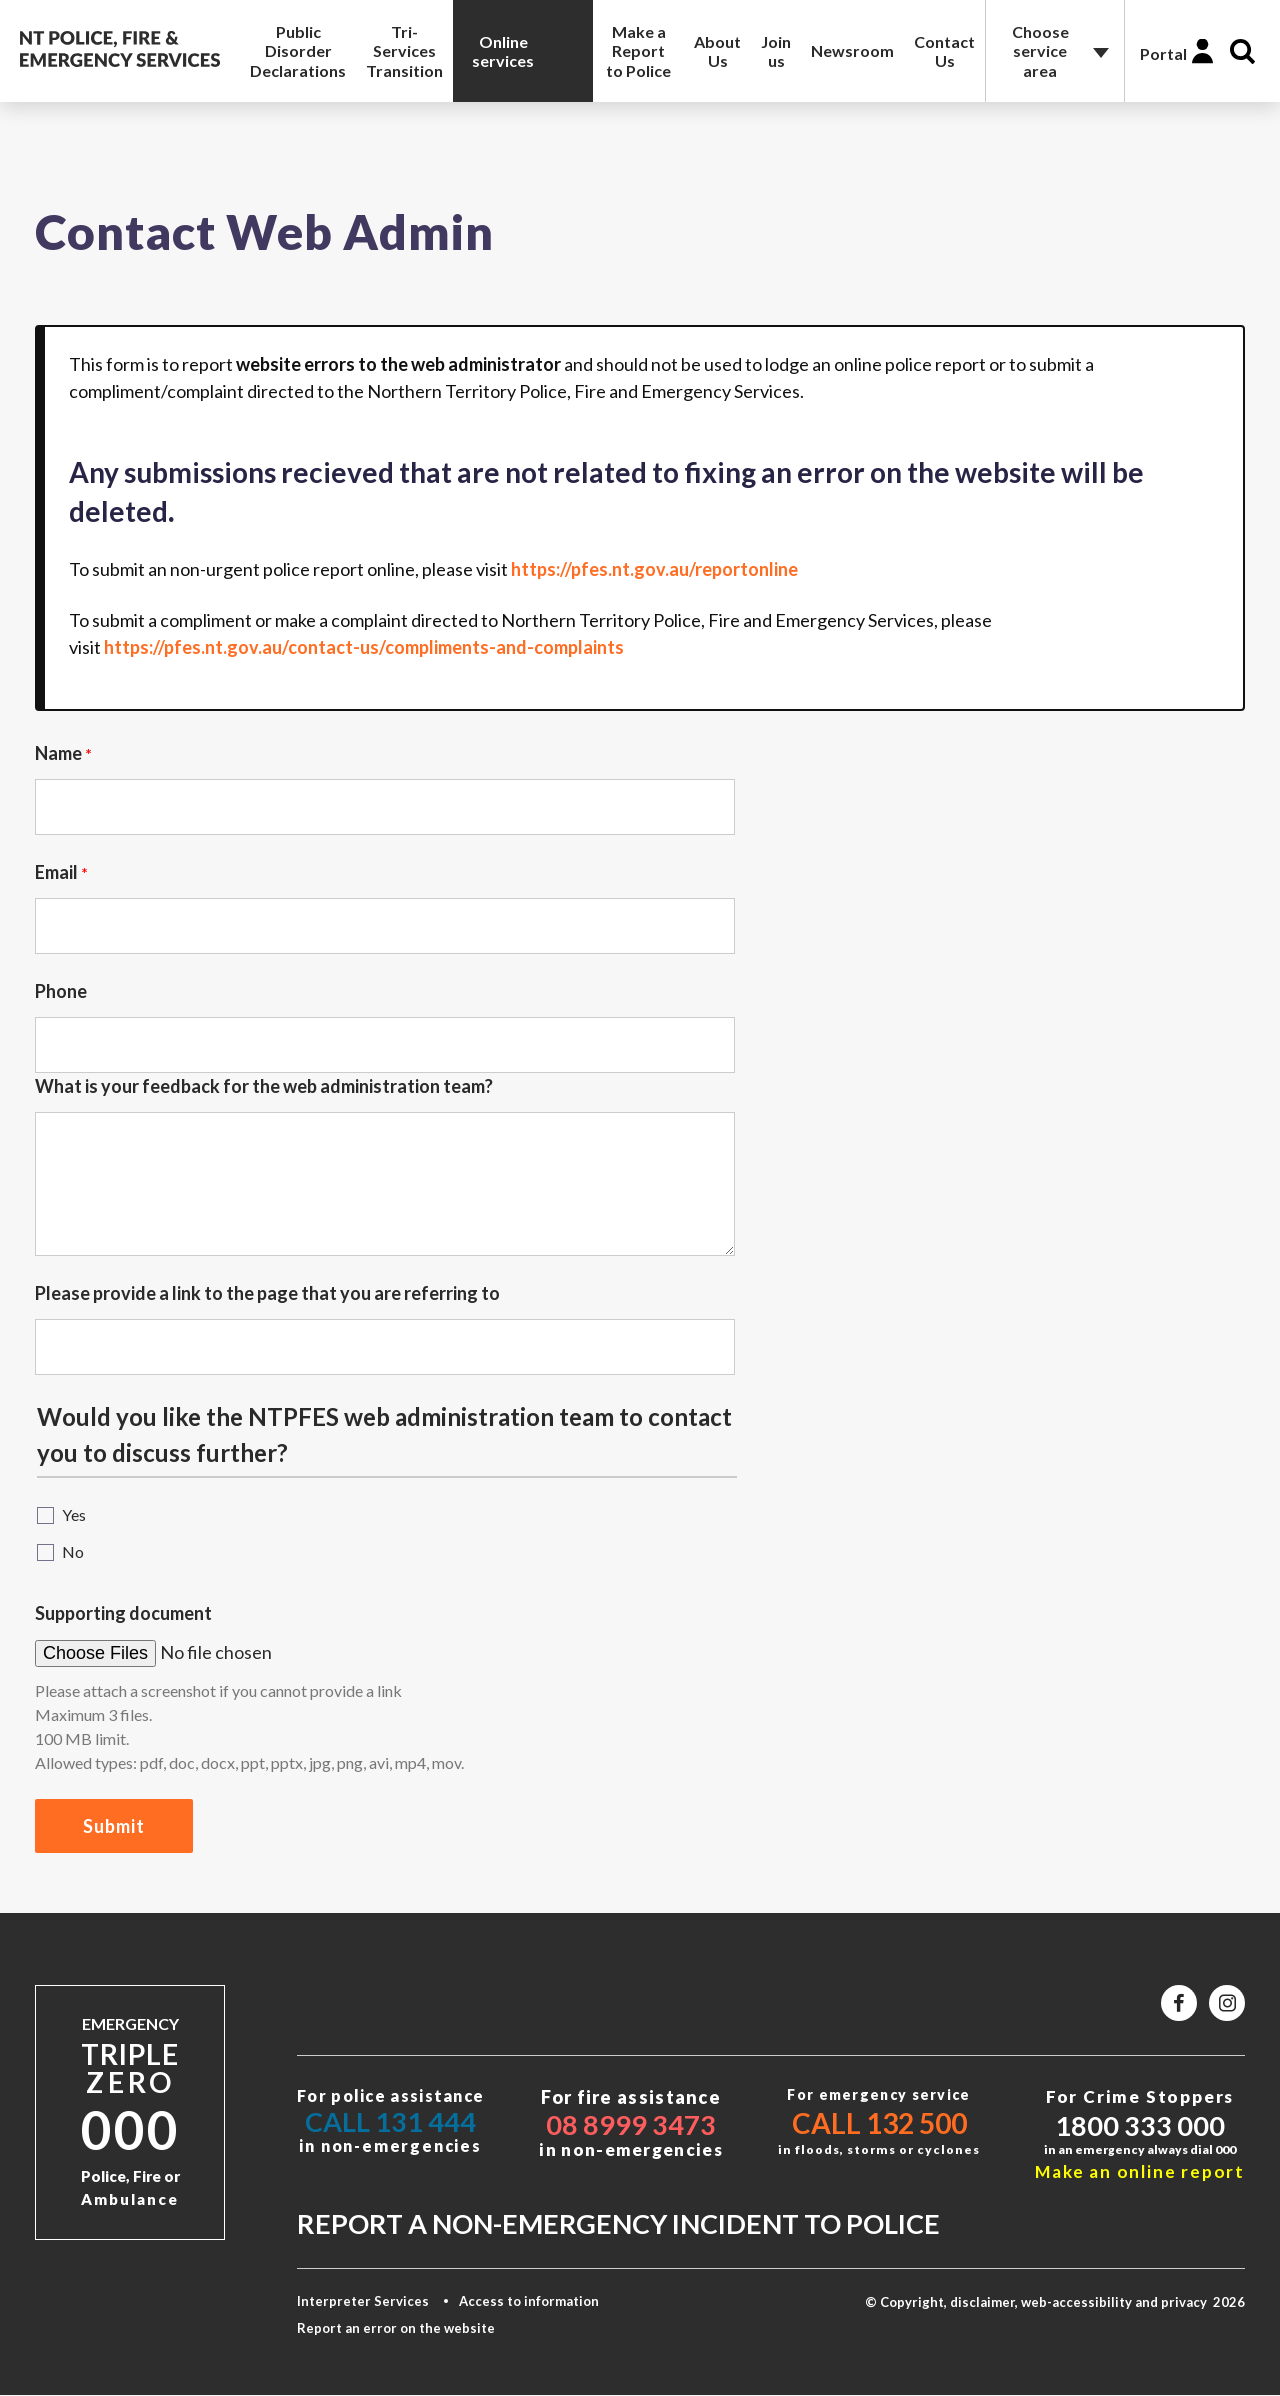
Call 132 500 (879, 2123)
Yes (74, 1514)
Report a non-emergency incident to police (618, 2223)
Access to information (529, 2301)
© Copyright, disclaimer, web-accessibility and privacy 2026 (1055, 2302)
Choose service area (1040, 50)
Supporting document (123, 1613)
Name (58, 753)
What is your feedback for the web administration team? (264, 1086)
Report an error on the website (396, 2328)
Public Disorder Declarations (298, 50)
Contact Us (944, 51)
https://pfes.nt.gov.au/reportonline (654, 569)
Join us (776, 51)
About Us (717, 51)
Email (56, 872)
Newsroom (852, 50)
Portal (1163, 53)
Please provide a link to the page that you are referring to (267, 1293)
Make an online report (1140, 2171)
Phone (61, 991)
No (73, 1551)
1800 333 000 (1140, 2125)
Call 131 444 (390, 2121)
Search (1242, 51)
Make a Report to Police (638, 50)
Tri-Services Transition (404, 50)
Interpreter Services (363, 2301)
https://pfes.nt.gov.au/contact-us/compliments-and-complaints (364, 647)
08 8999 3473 (631, 2124)
